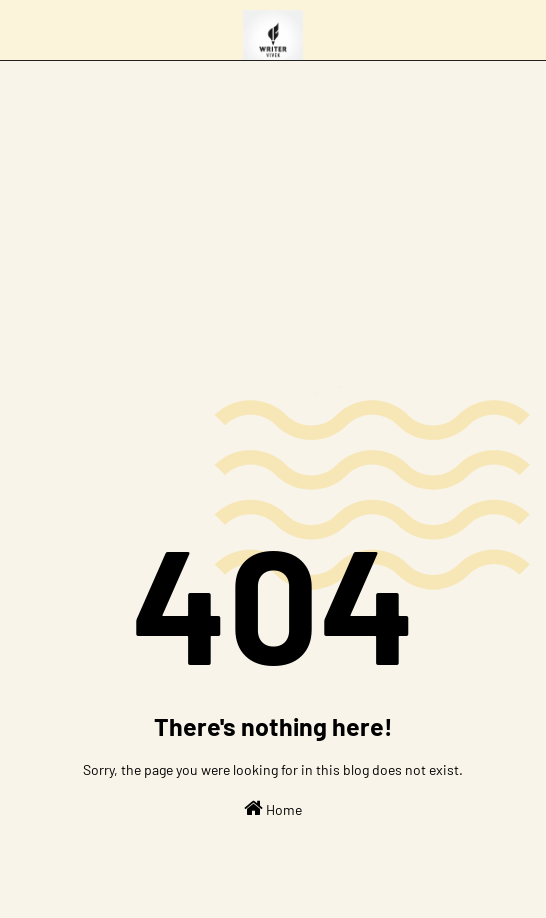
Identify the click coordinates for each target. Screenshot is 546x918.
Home (273, 808)
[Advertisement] (273, 211)
